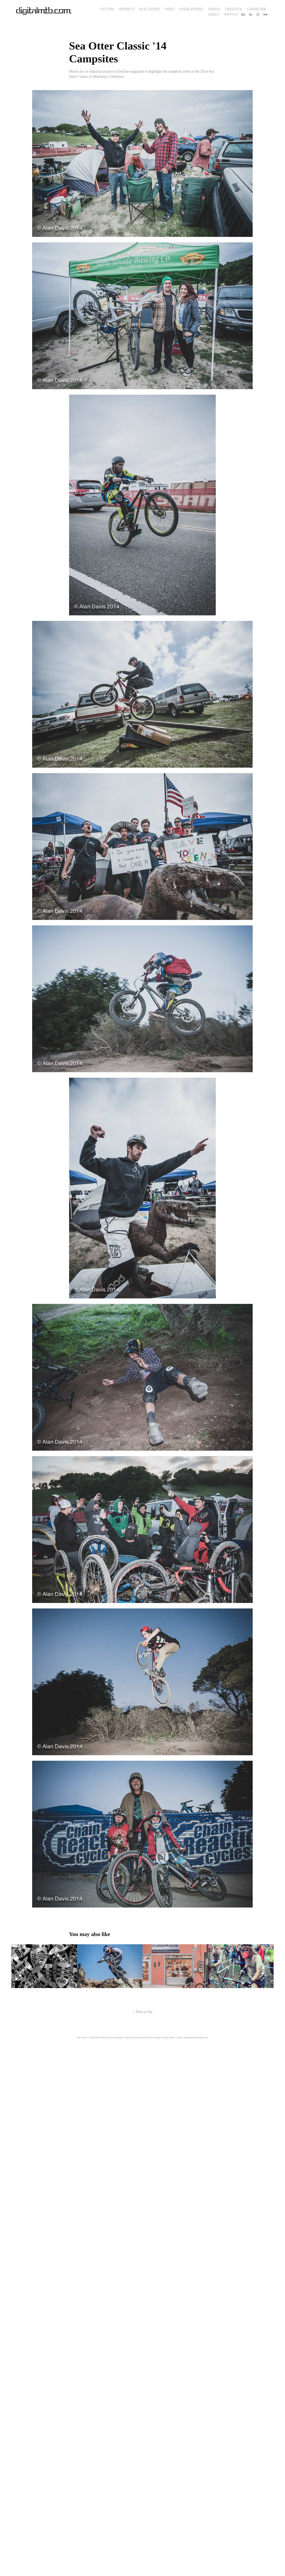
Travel (214, 9)
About (213, 14)
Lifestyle (233, 9)
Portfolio (231, 14)
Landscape (256, 9)
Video (170, 9)
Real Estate (149, 9)
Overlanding (191, 9)
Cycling (107, 9)
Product (127, 9)
